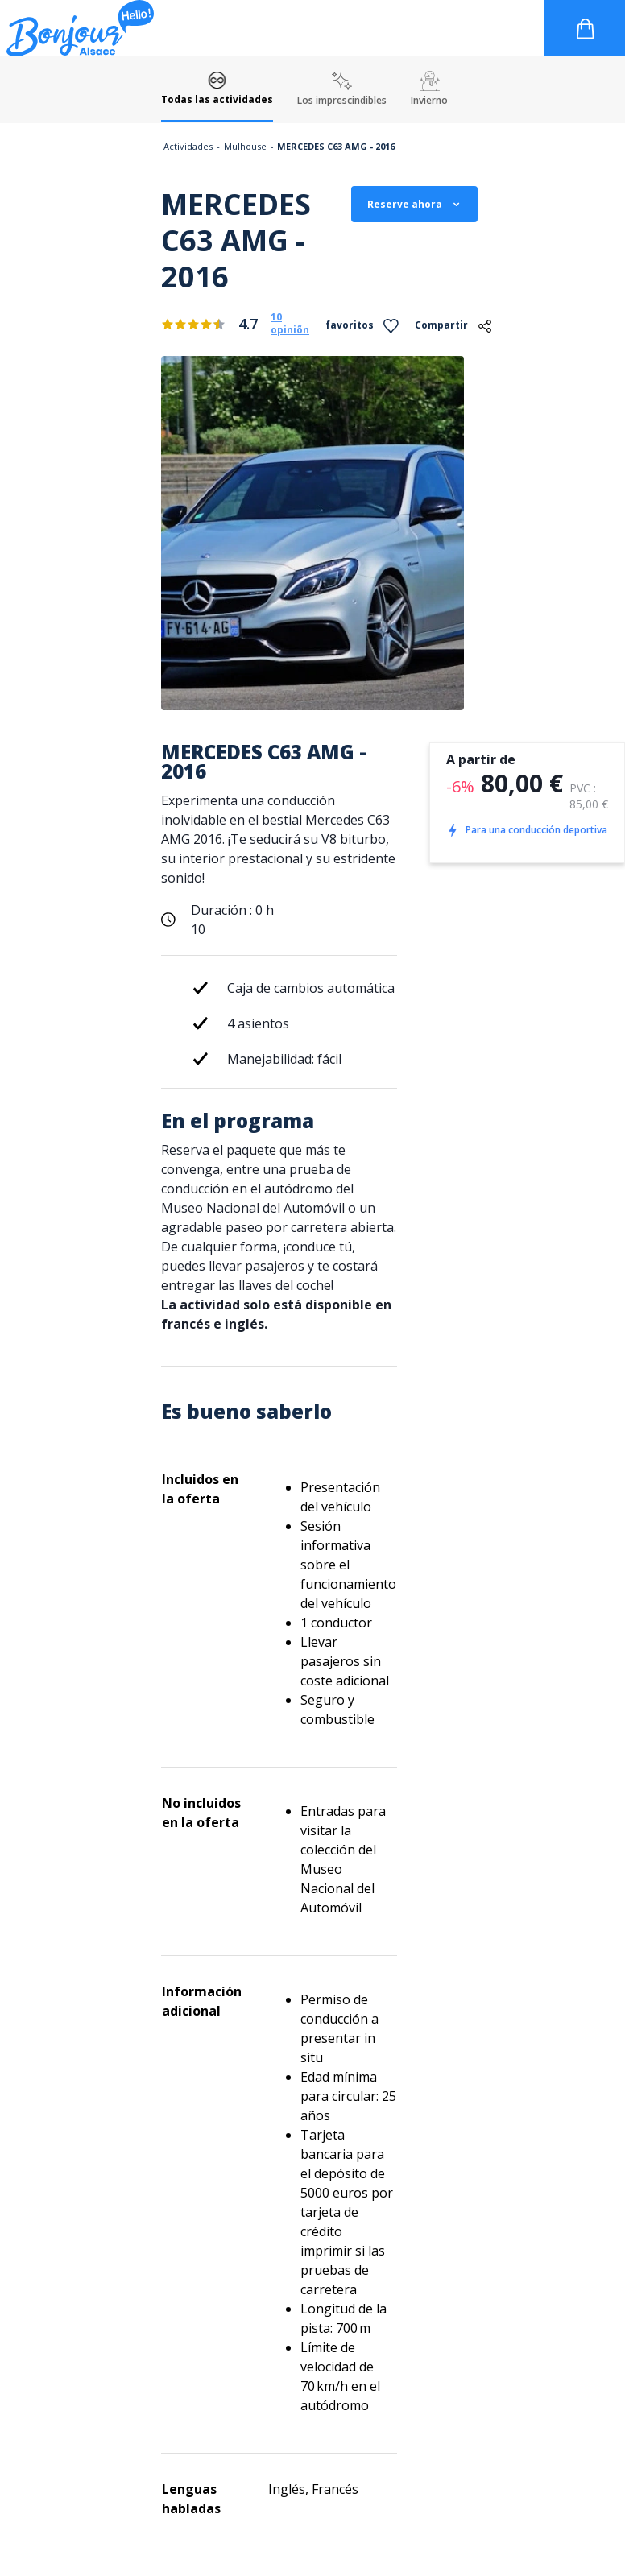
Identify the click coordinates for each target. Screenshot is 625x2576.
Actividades (188, 146)
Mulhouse (245, 146)
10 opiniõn (290, 324)
